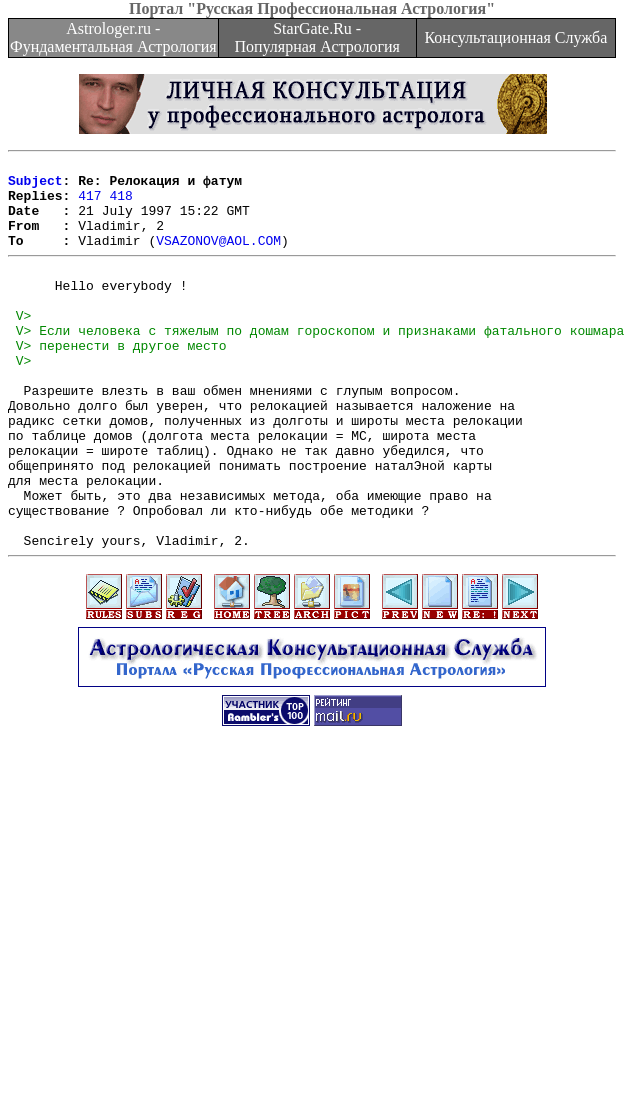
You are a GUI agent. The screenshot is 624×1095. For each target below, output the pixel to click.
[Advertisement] (312, 955)
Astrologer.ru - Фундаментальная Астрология (113, 37)
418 (120, 204)
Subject (35, 186)
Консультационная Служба (515, 37)
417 (89, 204)
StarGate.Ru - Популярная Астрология (316, 37)
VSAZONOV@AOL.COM (218, 258)
